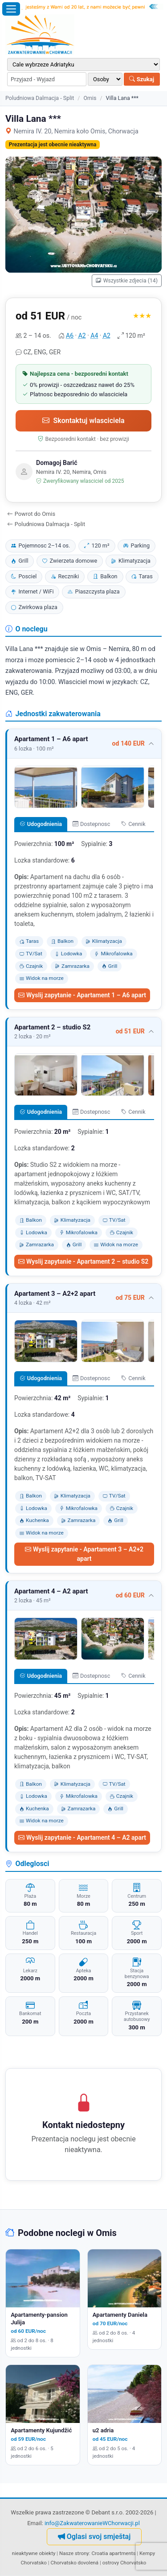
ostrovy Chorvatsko (124, 2562)
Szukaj (141, 79)
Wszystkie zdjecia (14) (127, 281)
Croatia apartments (113, 2553)
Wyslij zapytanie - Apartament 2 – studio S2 (83, 1261)
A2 (82, 335)
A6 (69, 335)
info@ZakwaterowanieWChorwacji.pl (92, 2523)
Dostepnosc (91, 824)
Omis (89, 98)
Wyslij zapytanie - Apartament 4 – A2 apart (82, 1837)
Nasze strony (74, 2553)
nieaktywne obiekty (34, 2553)
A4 (94, 335)
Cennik (133, 824)
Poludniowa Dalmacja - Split (39, 98)
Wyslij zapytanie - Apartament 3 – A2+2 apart (84, 1554)
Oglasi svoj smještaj (94, 2536)
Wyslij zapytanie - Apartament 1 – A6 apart (82, 995)
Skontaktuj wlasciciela (83, 420)
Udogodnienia (41, 824)
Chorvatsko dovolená (74, 2562)
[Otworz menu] (11, 9)
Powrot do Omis (31, 513)
